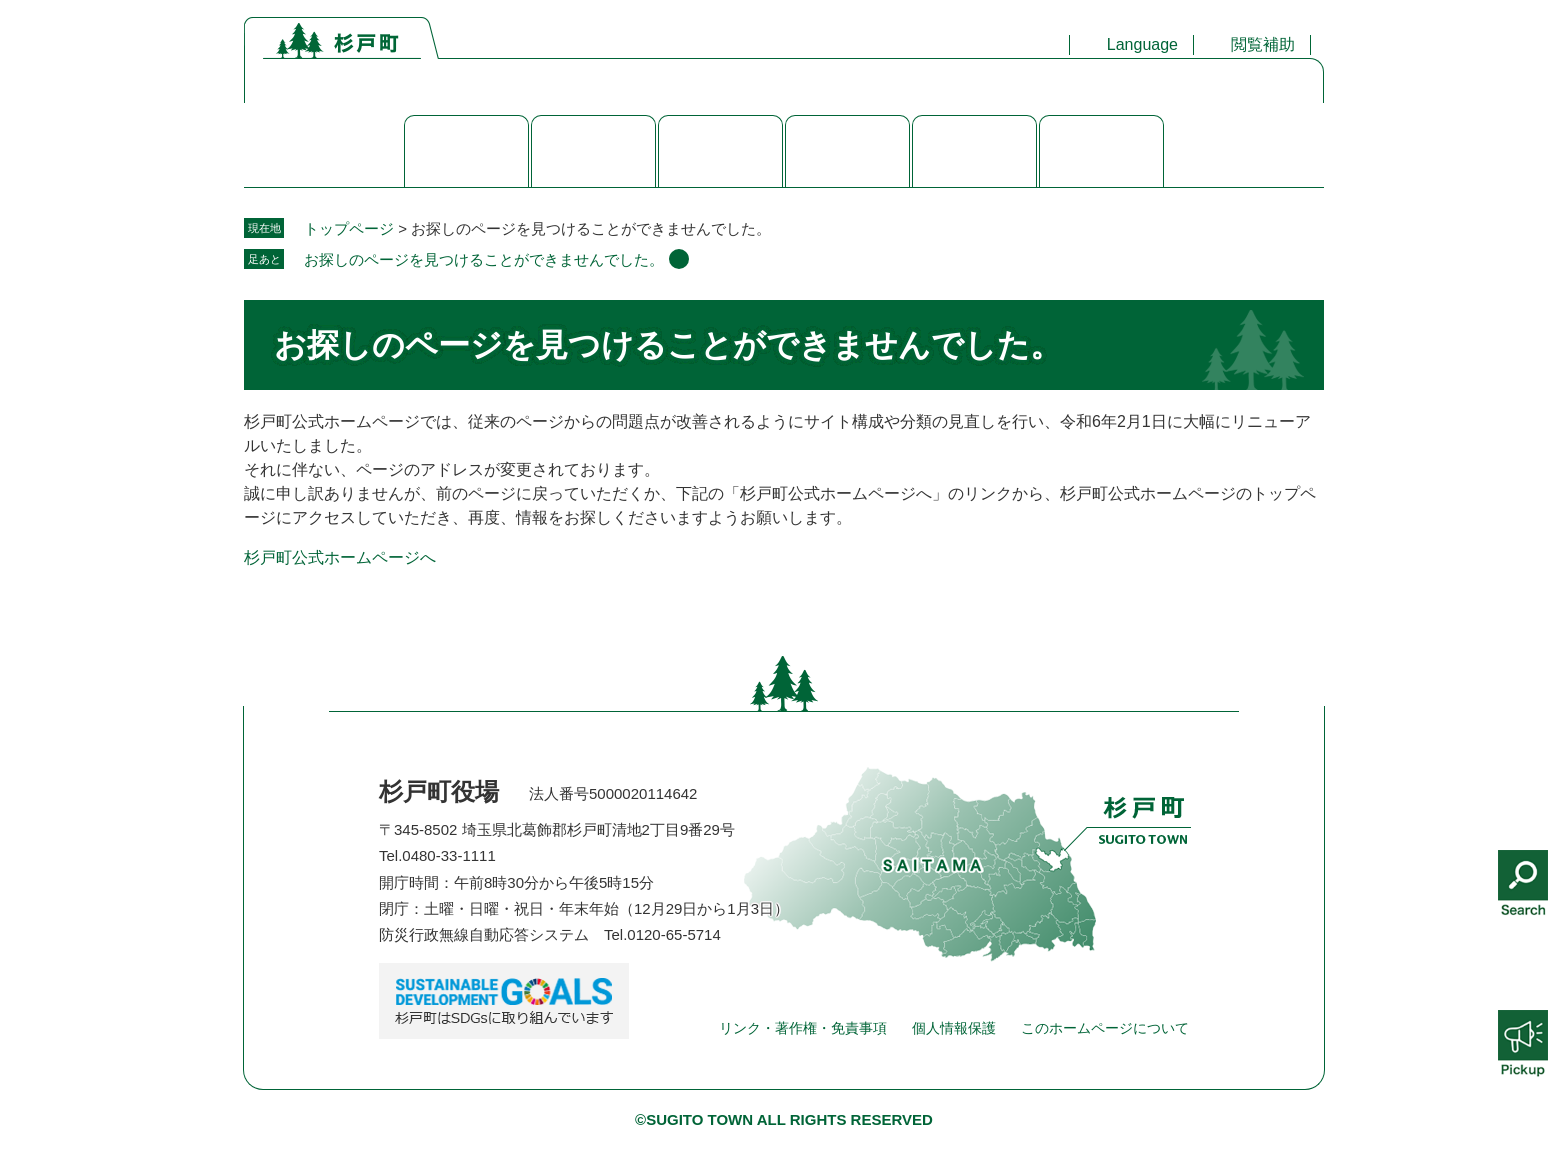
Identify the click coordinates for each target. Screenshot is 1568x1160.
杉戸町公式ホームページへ (340, 557)
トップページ (349, 228)
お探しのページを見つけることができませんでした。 (484, 259)
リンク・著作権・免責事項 (803, 1028)
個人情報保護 (954, 1028)
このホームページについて (1105, 1028)
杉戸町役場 (439, 791)
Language (1142, 44)
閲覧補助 (1263, 44)
